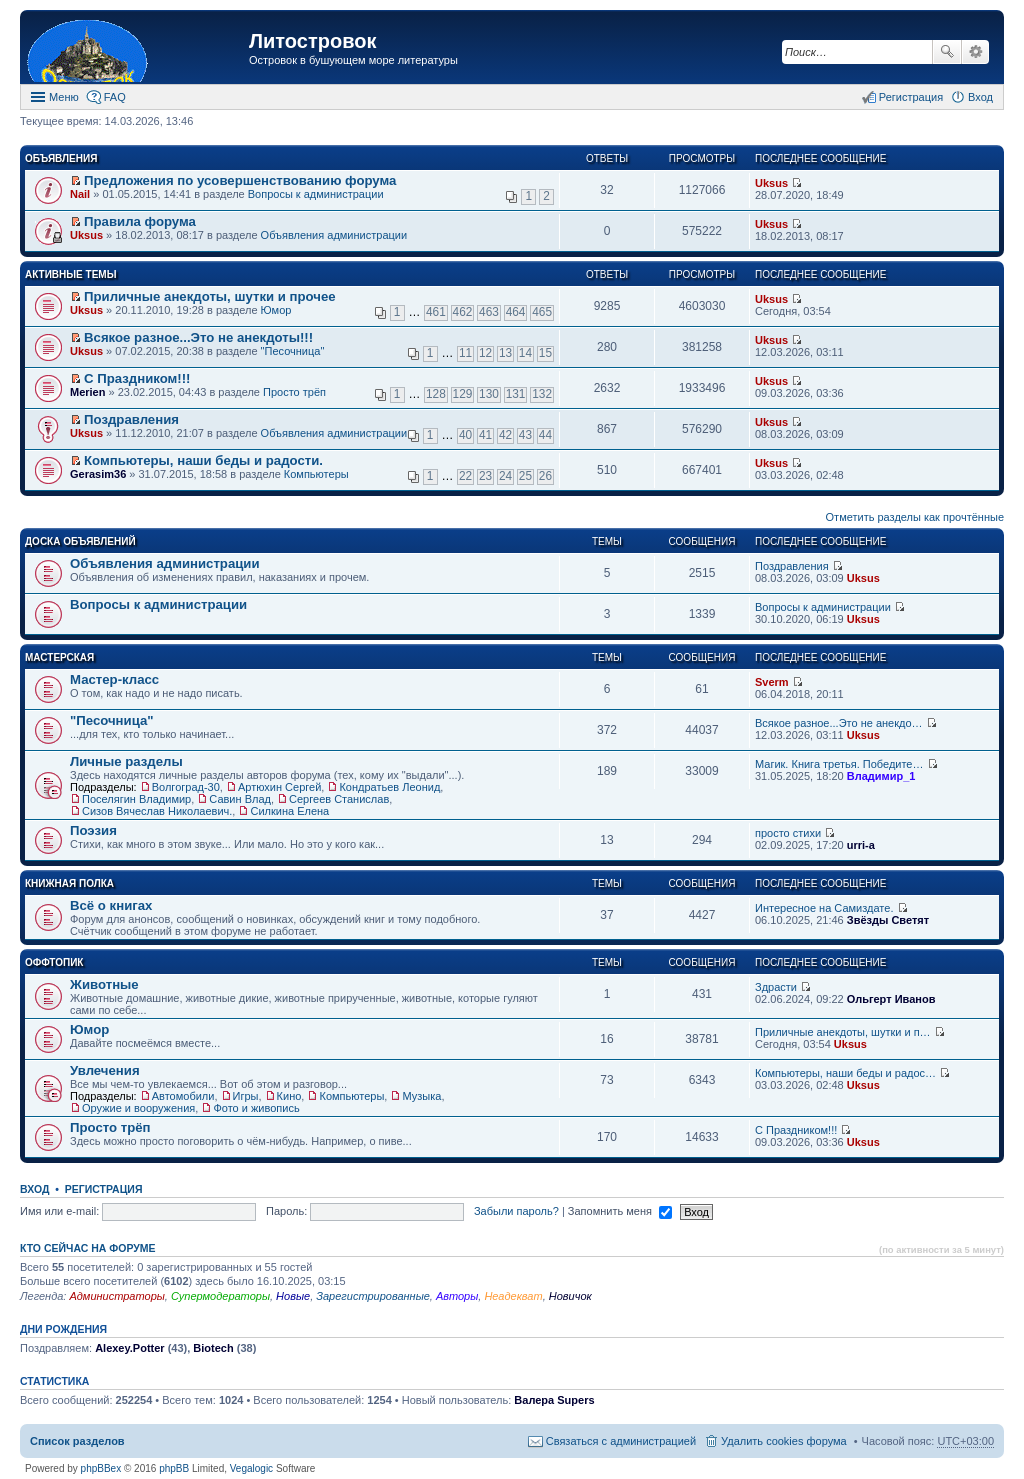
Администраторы (116, 1296)
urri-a (861, 845)
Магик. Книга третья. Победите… (839, 764)
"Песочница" (293, 351)
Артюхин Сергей (279, 787)
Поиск (947, 52)
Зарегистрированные (373, 1296)
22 (465, 476)
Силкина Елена (289, 811)
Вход (34, 1189)
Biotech (213, 1348)
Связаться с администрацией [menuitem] (621, 1441)
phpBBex (101, 1468)
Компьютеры (316, 474)
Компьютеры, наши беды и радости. (203, 460)
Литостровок (312, 41)
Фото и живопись (256, 1108)
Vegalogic (251, 1468)
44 (545, 435)
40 (465, 435)
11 (465, 353)
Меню (64, 97)
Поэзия (93, 830)
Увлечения (105, 1070)
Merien (87, 392)
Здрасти (776, 987)
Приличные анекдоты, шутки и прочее (210, 296)
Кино (289, 1096)
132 (542, 394)
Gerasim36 (98, 474)
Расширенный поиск (975, 52)
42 (505, 435)
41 (485, 435)
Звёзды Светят (888, 920)
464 (516, 312)
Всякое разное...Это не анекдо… (839, 723)
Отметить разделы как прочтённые (915, 517)
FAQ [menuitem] (115, 97)
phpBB (174, 1468)
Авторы (457, 1296)
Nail (80, 194)
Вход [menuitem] (980, 97)
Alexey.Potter (130, 1348)
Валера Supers (554, 1400)
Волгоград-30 (186, 787)
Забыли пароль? (516, 1211)
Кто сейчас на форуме (88, 1248)
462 (463, 312)
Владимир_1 (881, 776)
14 (525, 353)
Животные (104, 984)
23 (485, 476)
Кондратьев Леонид (389, 787)
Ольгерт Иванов (891, 999)
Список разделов (77, 1441)
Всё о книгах (111, 905)
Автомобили (183, 1096)
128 (436, 394)
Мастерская (59, 657)
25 (525, 476)
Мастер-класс (114, 679)
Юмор (276, 310)
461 (436, 312)
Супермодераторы (220, 1296)
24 (505, 476)
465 (542, 312)
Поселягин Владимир (136, 799)
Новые (293, 1296)
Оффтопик (54, 962)
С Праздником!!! (137, 378)
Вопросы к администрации (316, 194)
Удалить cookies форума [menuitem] (784, 1441)
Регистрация (104, 1189)
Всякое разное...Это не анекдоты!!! (198, 337)
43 (525, 435)
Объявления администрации (334, 235)
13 (505, 353)
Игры (246, 1096)
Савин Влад (240, 799)
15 (545, 353)
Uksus (771, 183)
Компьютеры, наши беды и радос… (845, 1073)
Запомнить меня (620, 1211)
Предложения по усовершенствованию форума (240, 180)
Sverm (772, 682)
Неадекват (513, 1296)
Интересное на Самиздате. (824, 908)
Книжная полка (69, 883)
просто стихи (788, 833)
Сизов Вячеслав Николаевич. (157, 811)
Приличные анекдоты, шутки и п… (843, 1032)
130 (489, 394)
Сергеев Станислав (339, 799)
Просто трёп (294, 392)
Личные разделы (126, 761)
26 (545, 476)
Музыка (421, 1096)
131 (516, 394)
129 (463, 394)
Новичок (570, 1296)
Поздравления (131, 419)
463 (489, 312)
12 (485, 353)
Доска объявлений (80, 541)
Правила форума (140, 221)
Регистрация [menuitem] (911, 97)
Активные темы (70, 274)
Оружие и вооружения (138, 1108)
